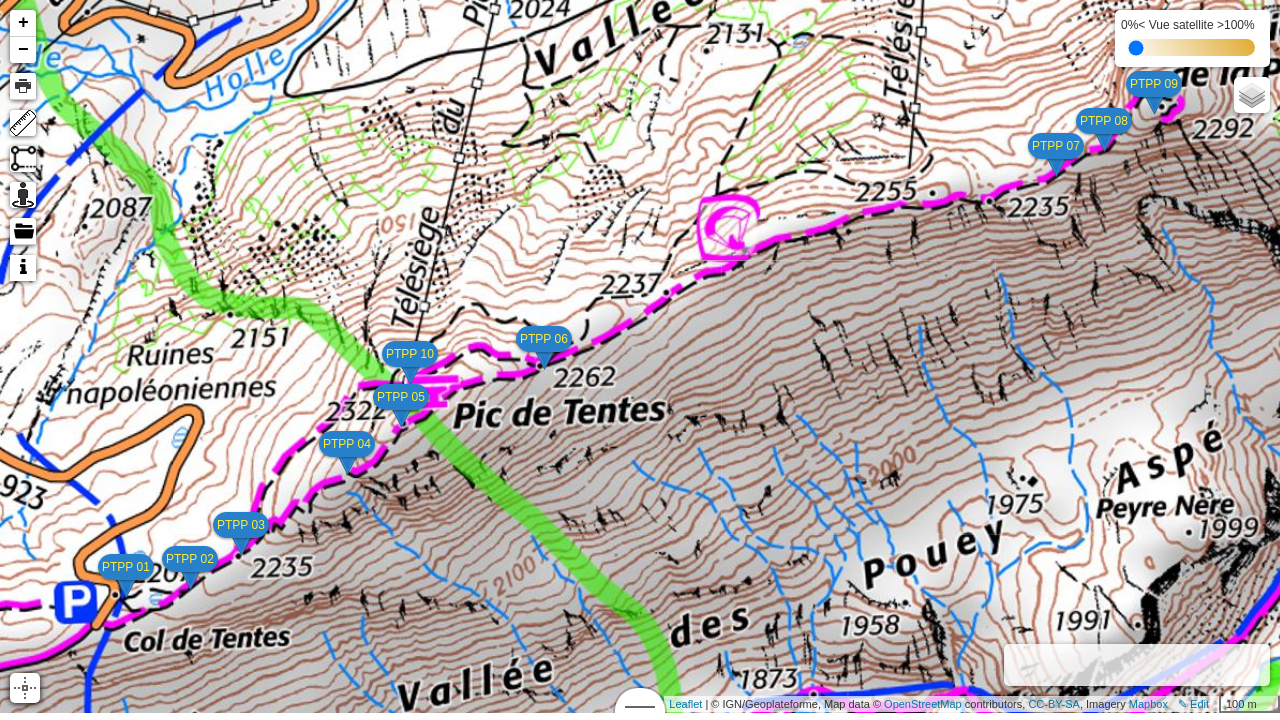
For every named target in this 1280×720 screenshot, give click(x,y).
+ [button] (23, 23)
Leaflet (685, 704)
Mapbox (1148, 704)
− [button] (23, 50)
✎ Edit (1193, 704)
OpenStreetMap (923, 704)
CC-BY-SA (1054, 704)
